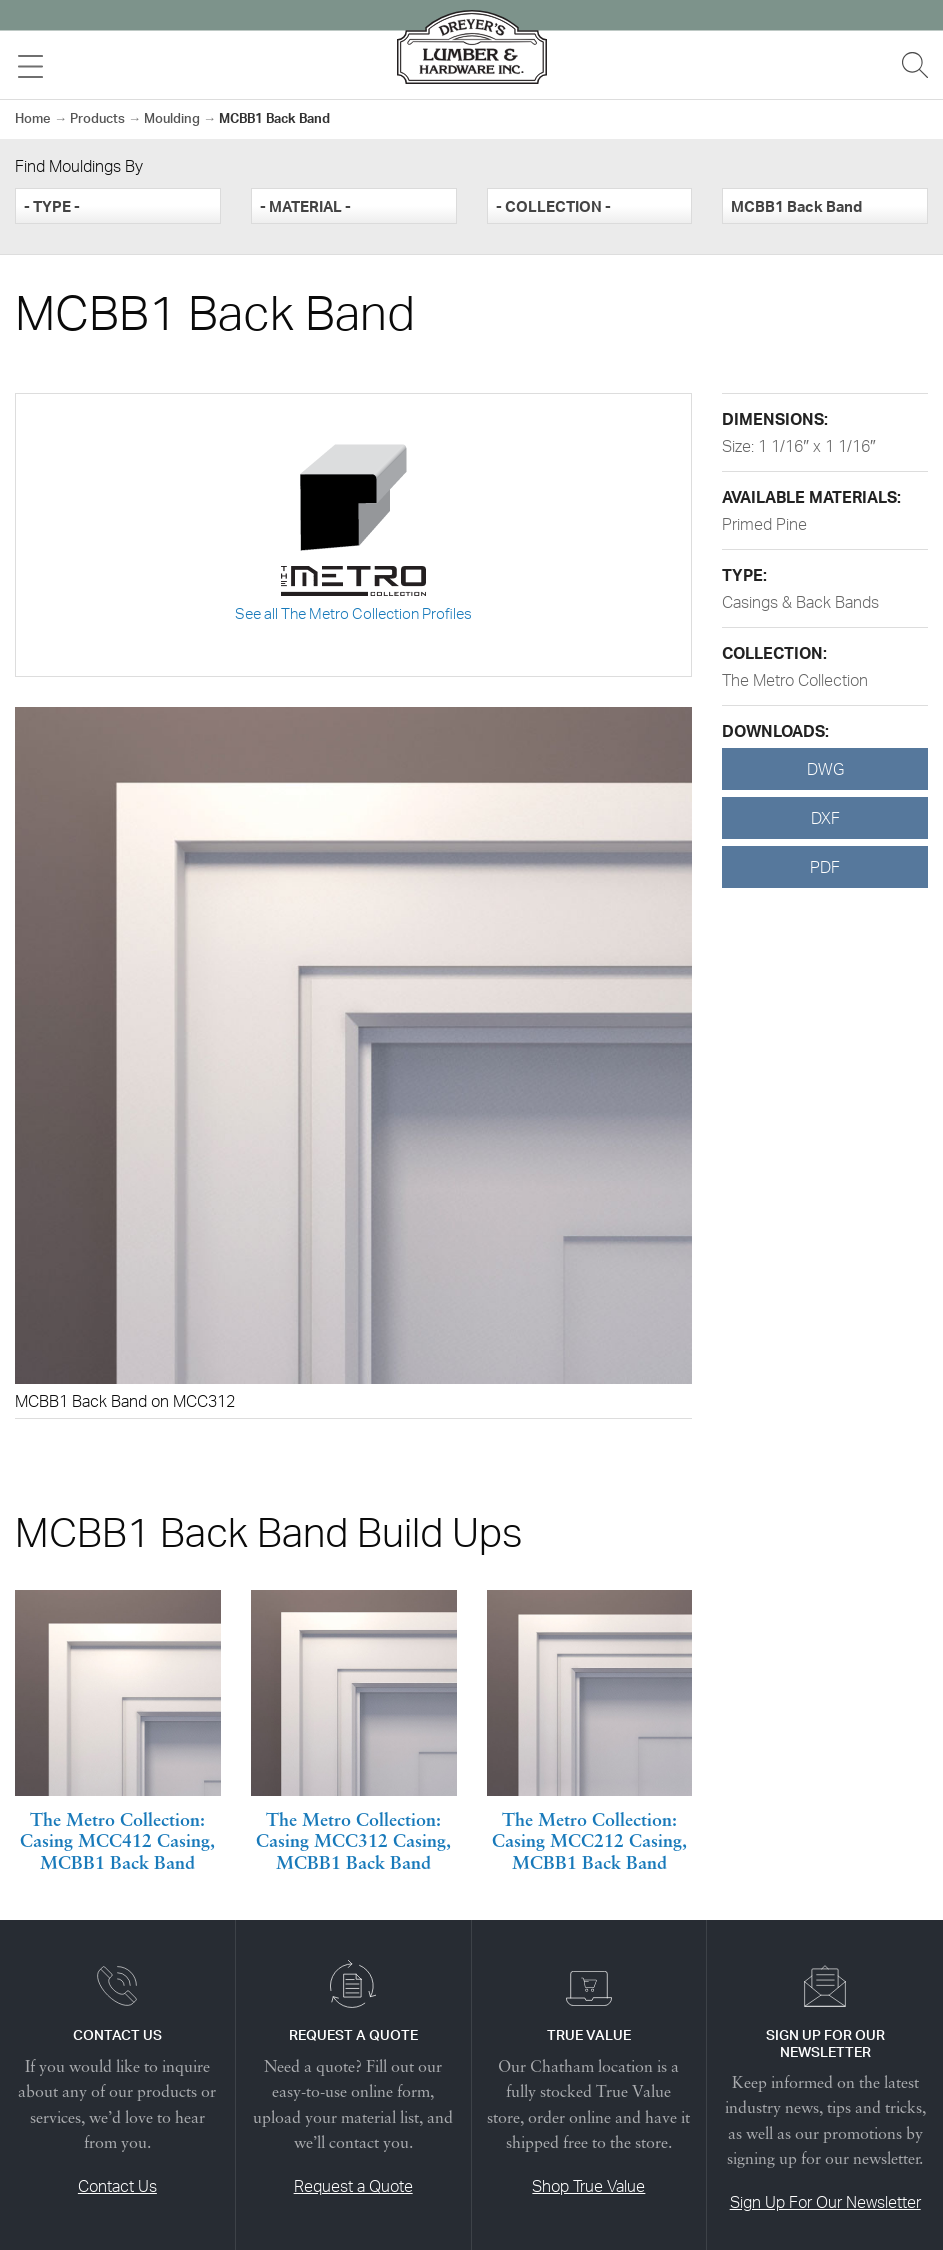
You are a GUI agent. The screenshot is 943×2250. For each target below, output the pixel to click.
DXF (825, 818)
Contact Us (117, 2186)
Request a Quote (353, 2186)
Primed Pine (764, 524)
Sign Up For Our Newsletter (825, 2202)
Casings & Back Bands (800, 602)
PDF (825, 867)
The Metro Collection (795, 680)
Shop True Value (588, 2186)
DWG (825, 769)
